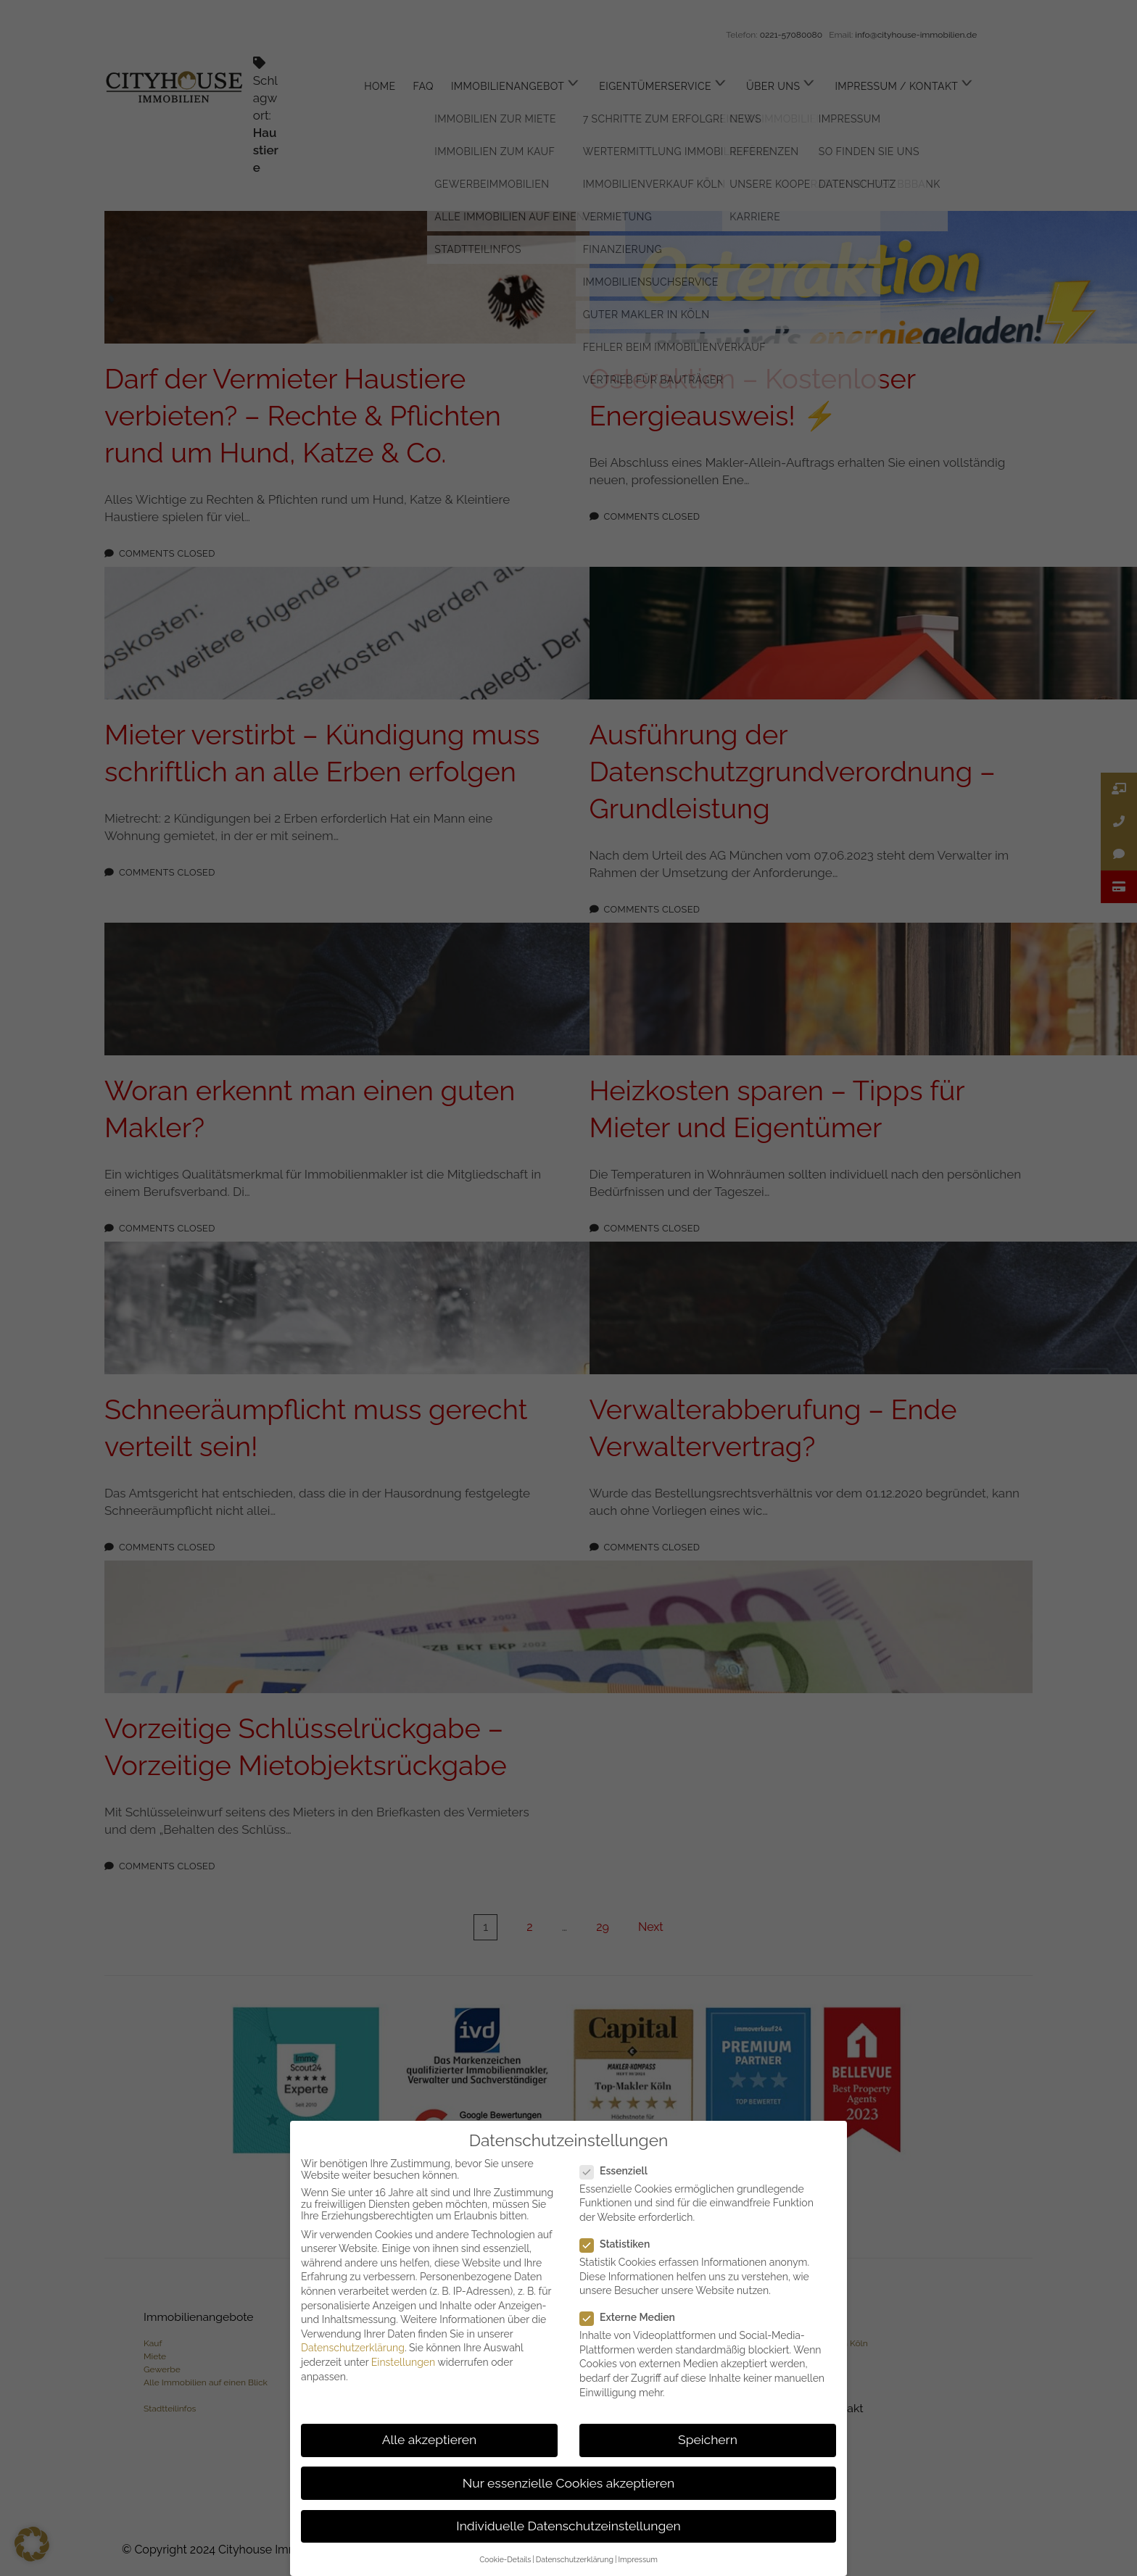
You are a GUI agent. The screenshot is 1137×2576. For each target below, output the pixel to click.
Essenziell (619, 2171)
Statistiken (620, 2244)
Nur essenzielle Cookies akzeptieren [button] (568, 2483)
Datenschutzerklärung (353, 2347)
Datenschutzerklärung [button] (574, 2559)
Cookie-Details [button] (505, 2559)
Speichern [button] (707, 2439)
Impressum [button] (637, 2559)
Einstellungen (403, 2362)
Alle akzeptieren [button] (429, 2439)
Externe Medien (633, 2317)
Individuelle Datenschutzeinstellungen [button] (568, 2526)
